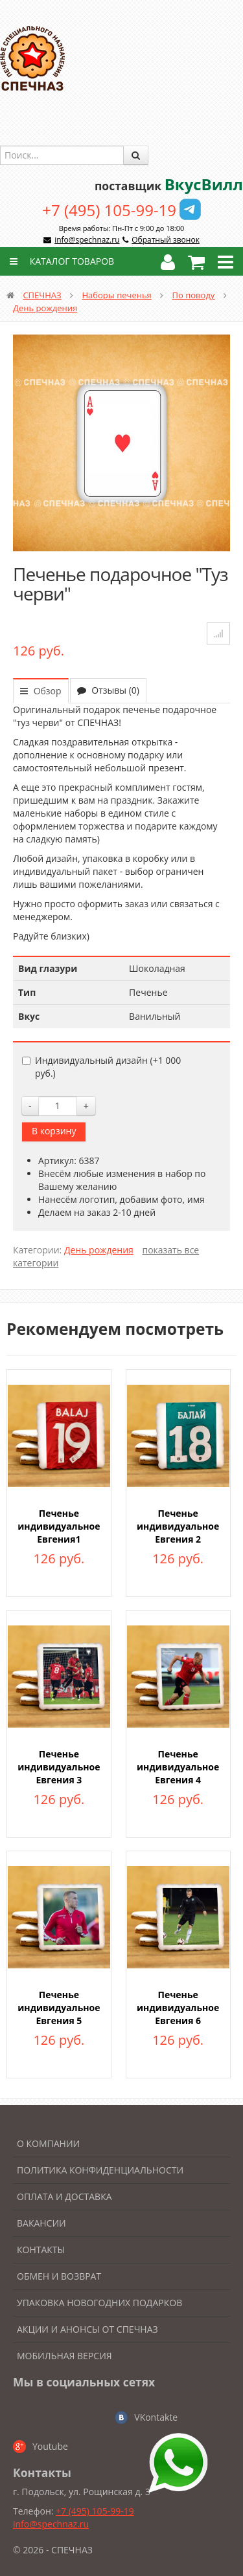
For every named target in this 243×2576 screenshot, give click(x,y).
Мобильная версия (64, 2356)
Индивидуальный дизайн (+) (101, 1066)
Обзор (41, 691)
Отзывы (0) (108, 690)
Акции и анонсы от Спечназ (87, 2329)
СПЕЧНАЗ (42, 295)
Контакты (41, 2249)
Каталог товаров (60, 261)
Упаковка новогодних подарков (99, 2302)
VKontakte (156, 2417)
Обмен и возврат (59, 2276)
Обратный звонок (166, 239)
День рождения (45, 308)
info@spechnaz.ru (86, 239)
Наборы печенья (116, 295)
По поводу (193, 295)
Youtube (50, 2446)
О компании (48, 2143)
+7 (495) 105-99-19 (109, 210)
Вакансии (41, 2223)
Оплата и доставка (64, 2196)
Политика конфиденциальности (100, 2170)
